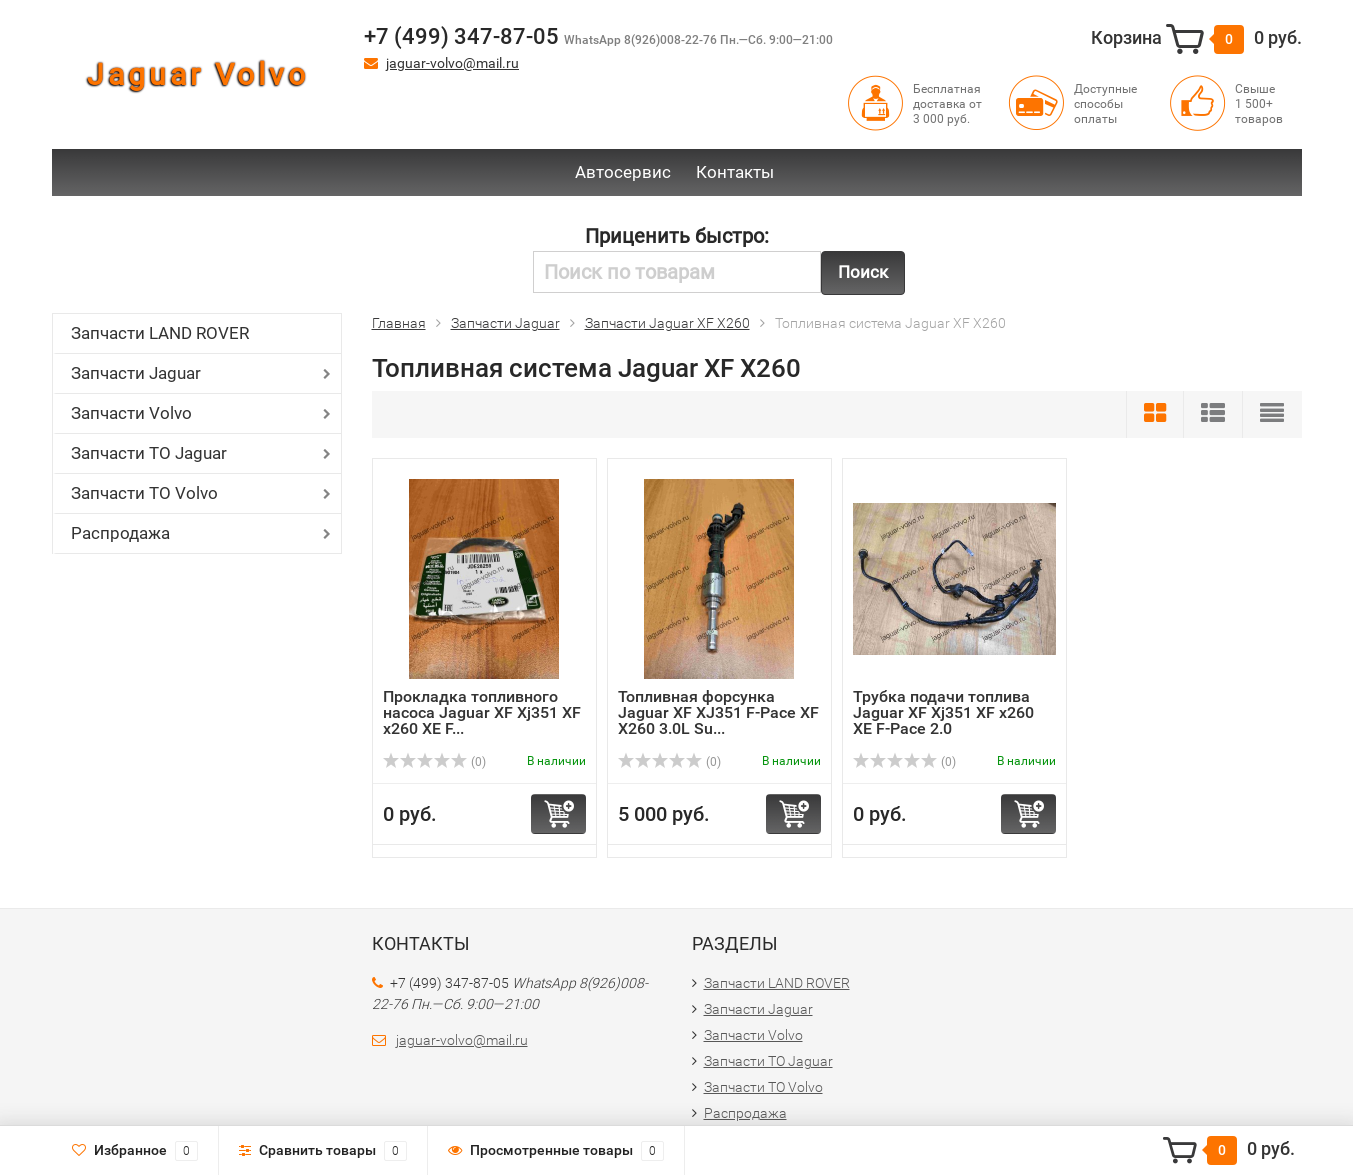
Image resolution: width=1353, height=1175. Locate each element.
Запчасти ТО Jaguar (149, 453)
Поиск (863, 272)
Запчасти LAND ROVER (160, 333)
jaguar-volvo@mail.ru (452, 63)
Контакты (735, 172)
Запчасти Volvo (131, 413)
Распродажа (120, 533)
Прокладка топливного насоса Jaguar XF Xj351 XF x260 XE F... (482, 712)
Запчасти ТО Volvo (144, 493)
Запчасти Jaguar (136, 373)
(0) (435, 762)
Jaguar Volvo (198, 74)
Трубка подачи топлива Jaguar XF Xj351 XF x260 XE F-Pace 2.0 (943, 712)
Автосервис (623, 172)
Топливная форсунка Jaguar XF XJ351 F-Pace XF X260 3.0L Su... (718, 712)
